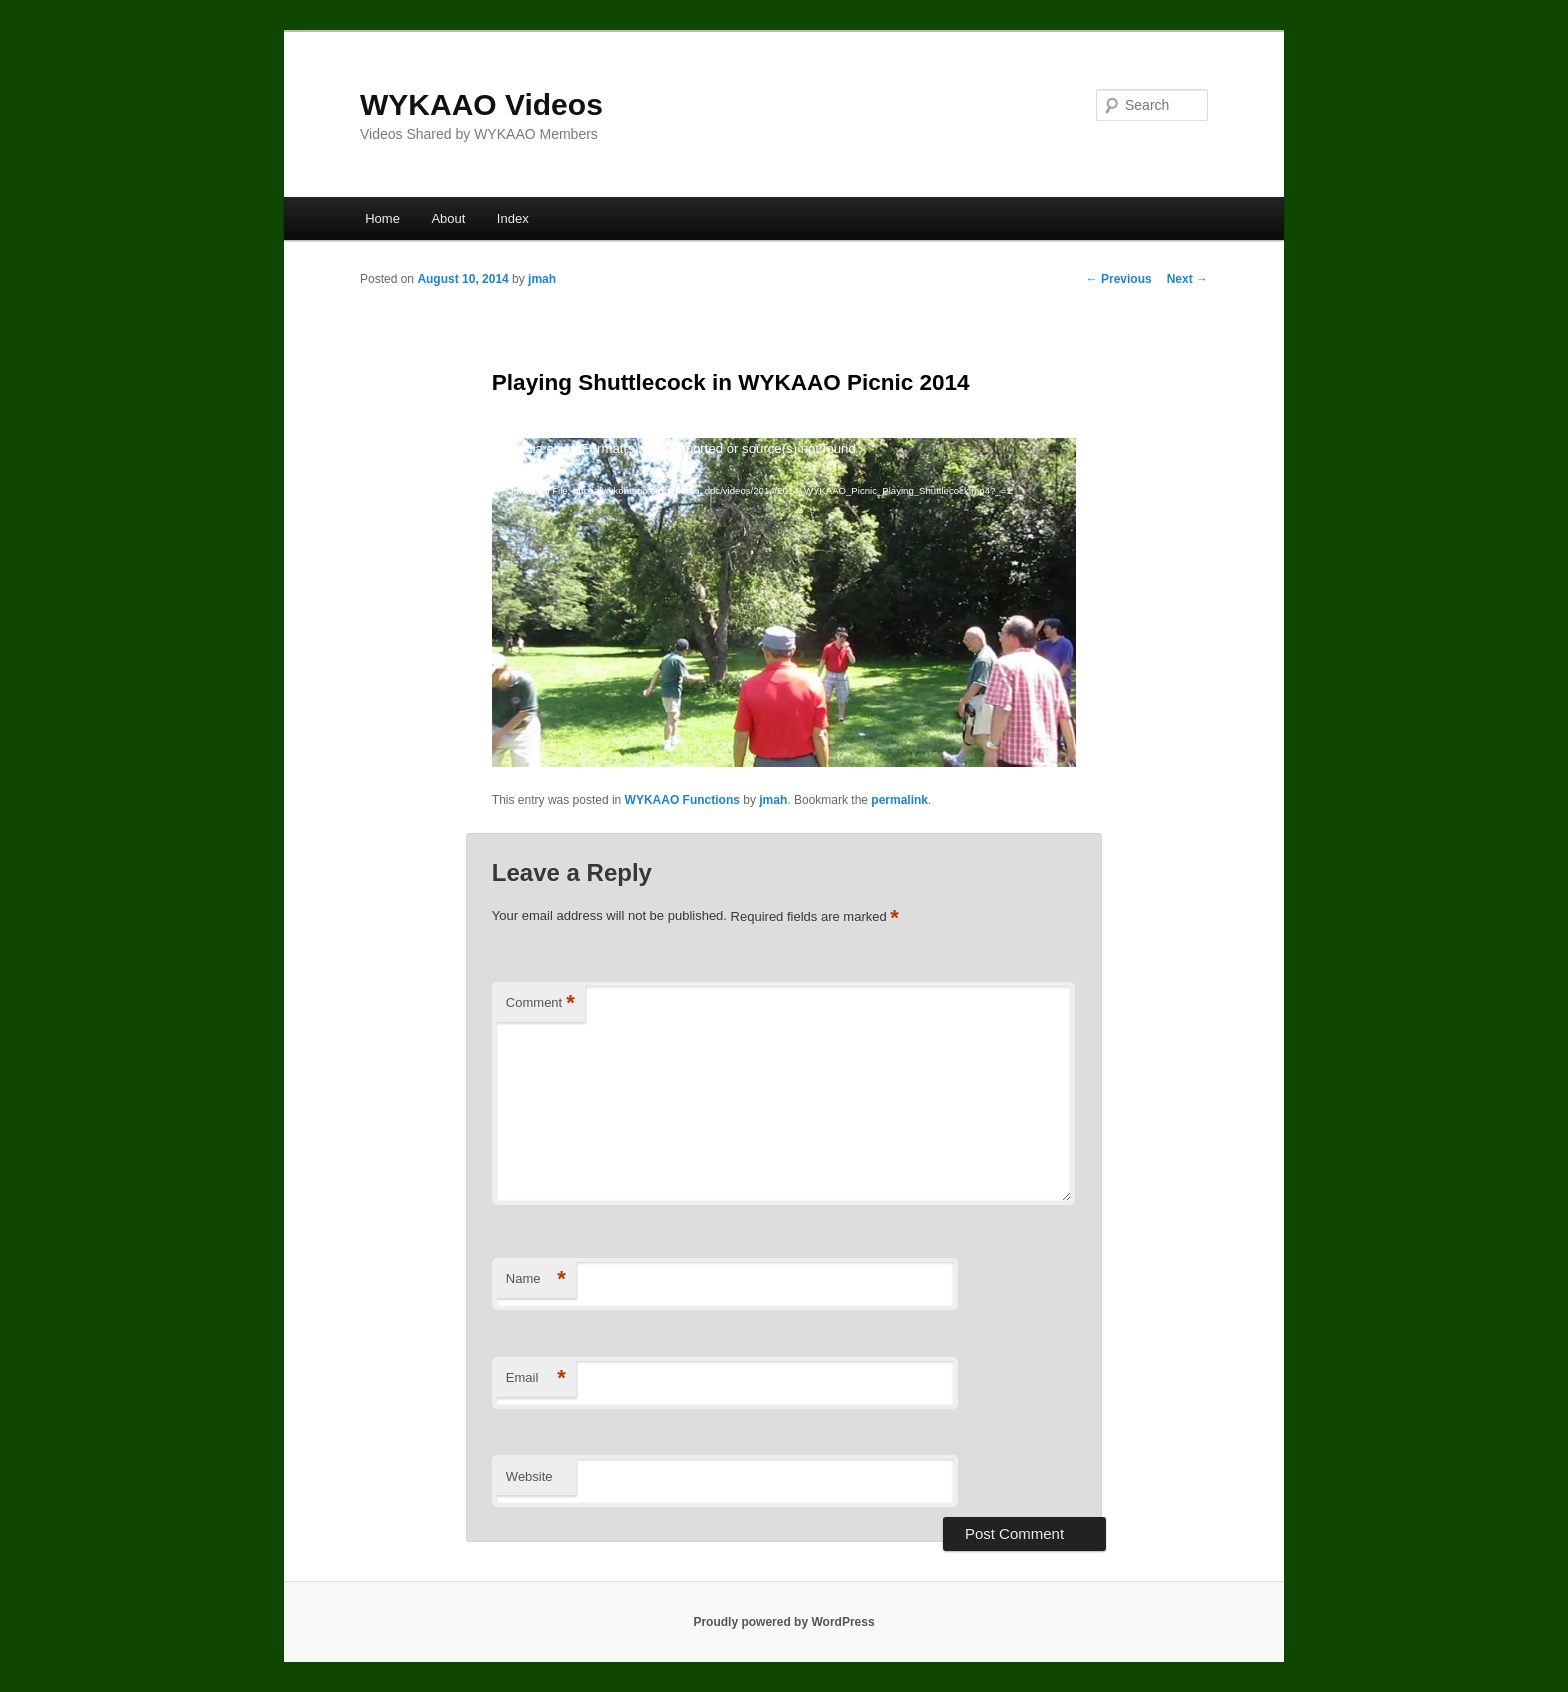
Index (513, 218)
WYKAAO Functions (682, 800)
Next (1187, 279)
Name (536, 1279)
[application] (784, 602)
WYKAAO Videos (481, 104)
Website (529, 1476)
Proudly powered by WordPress (783, 1622)
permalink (899, 800)
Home (382, 218)
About (448, 218)
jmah (542, 279)
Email (536, 1378)
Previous (1119, 279)
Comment (540, 1003)
